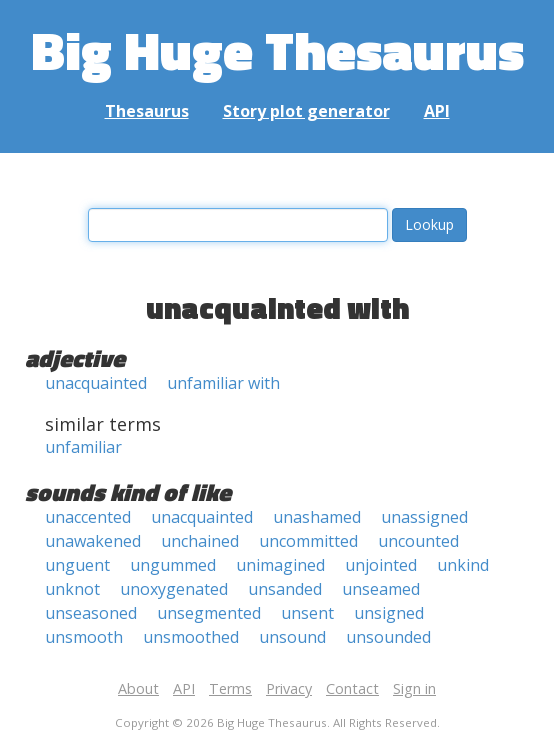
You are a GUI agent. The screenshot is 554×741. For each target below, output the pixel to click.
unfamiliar (83, 447)
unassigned (424, 517)
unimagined (280, 565)
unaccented (88, 517)
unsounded (388, 637)
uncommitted (308, 541)
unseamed (381, 589)
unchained (200, 541)
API (437, 111)
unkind (463, 565)
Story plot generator (306, 111)
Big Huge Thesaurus (277, 49)
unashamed (317, 517)
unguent (77, 565)
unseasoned (91, 613)
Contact (352, 688)
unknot (72, 589)
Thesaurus (147, 111)
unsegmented (209, 613)
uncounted (418, 541)
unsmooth (84, 637)
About (138, 688)
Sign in (414, 688)
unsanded (285, 589)
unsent (307, 613)
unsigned (389, 613)
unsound (292, 637)
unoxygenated (174, 589)
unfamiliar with (223, 383)
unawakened (93, 541)
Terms (230, 688)
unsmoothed (191, 637)
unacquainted (96, 383)
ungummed (173, 565)
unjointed (381, 565)
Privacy (289, 688)
